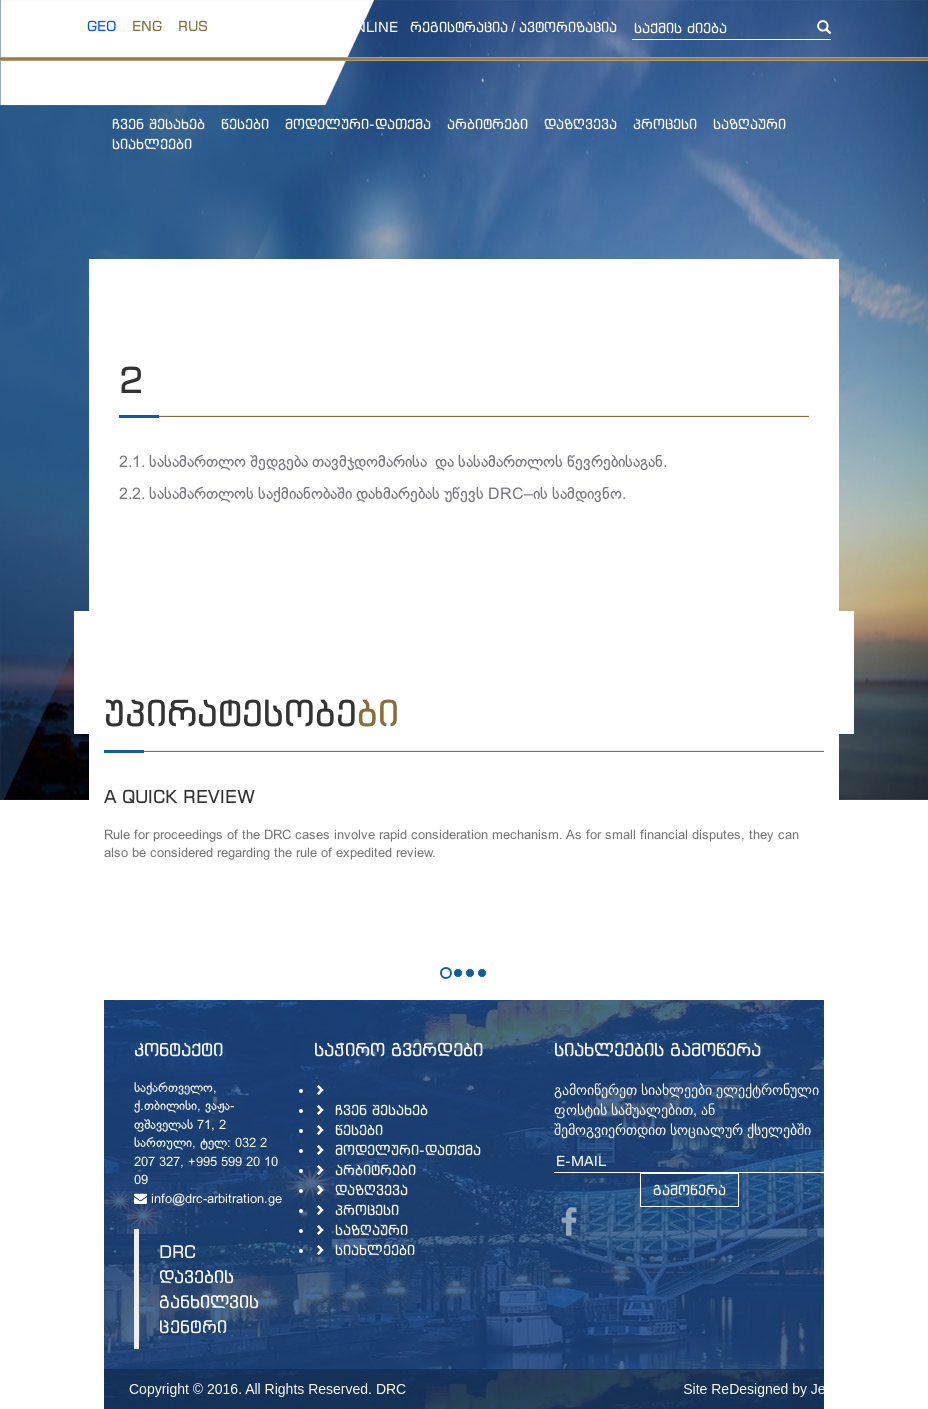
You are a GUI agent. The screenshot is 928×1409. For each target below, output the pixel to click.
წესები (245, 123)
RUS (193, 25)
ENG (147, 25)
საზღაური (749, 123)
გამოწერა (689, 1189)
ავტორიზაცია (568, 26)
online (371, 26)
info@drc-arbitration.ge (208, 1200)
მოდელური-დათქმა (358, 123)
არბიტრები (487, 123)
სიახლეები (152, 143)
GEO (101, 25)
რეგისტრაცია (459, 26)
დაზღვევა (580, 123)
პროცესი (665, 123)
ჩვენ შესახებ (158, 123)
